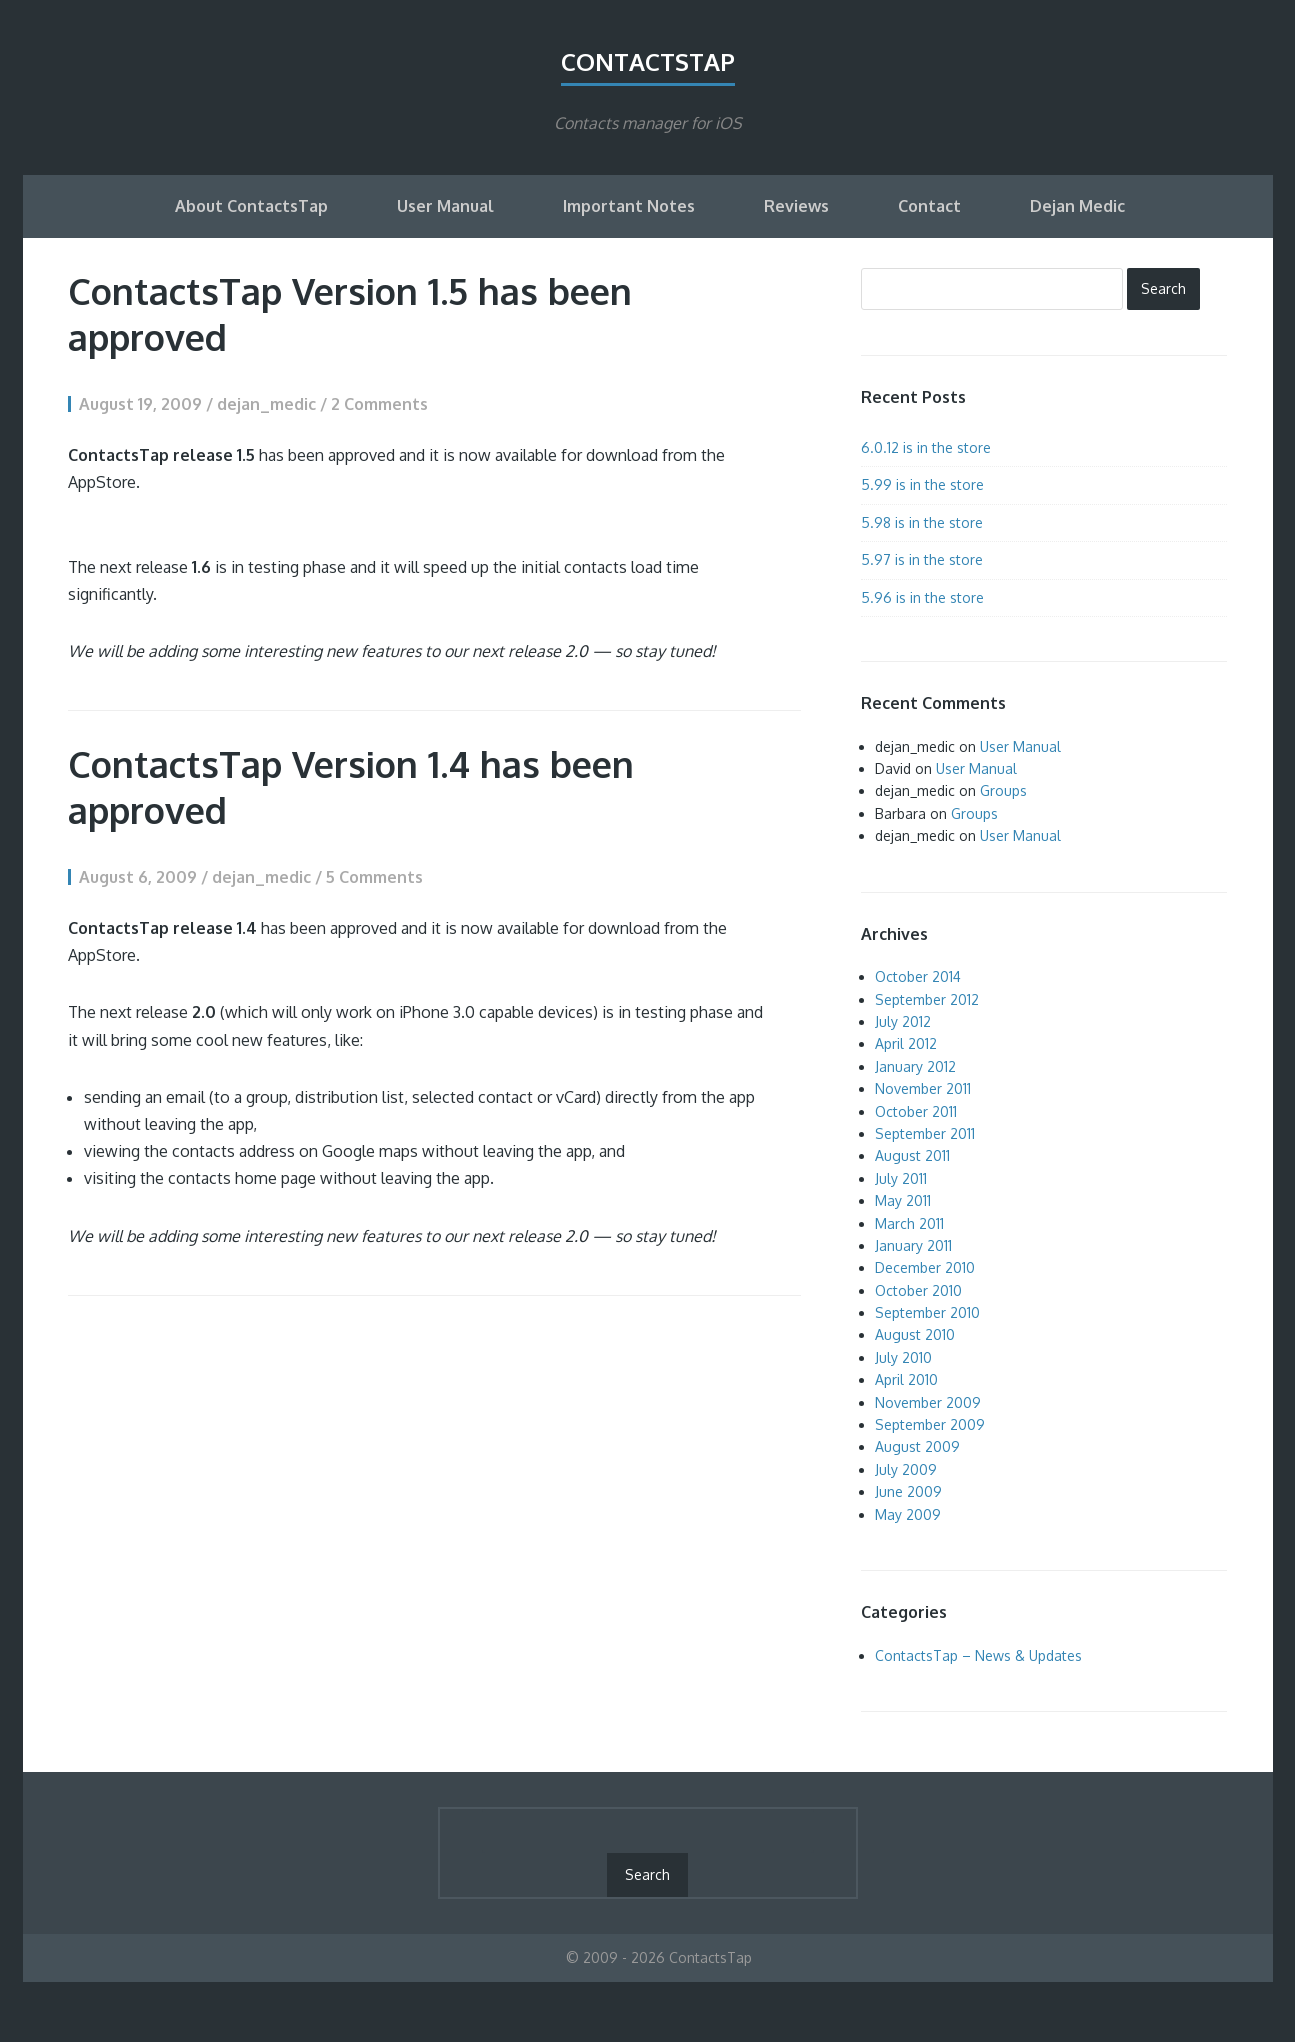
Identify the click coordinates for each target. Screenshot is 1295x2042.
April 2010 (906, 1379)
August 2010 (915, 1334)
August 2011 (912, 1155)
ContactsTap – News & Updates (978, 1655)
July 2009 (906, 1469)
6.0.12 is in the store (926, 447)
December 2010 (925, 1267)
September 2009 (930, 1424)
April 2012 (906, 1043)
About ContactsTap (251, 206)
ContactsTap (648, 61)
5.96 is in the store (922, 597)
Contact (929, 206)
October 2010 (918, 1290)
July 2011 (901, 1178)
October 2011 (916, 1111)
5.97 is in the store (922, 559)
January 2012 (915, 1066)
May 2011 (903, 1200)
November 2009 (928, 1402)
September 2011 (925, 1133)
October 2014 (918, 976)
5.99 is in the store (922, 484)
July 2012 (903, 1021)
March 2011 (909, 1223)
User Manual (445, 206)
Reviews (796, 206)
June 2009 (908, 1491)
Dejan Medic (1077, 206)
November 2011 (923, 1088)
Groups (1003, 790)
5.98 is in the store (922, 522)
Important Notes (629, 206)
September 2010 (927, 1312)
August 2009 (917, 1446)
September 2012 (927, 999)
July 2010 (903, 1357)
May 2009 (908, 1514)
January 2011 (913, 1245)
